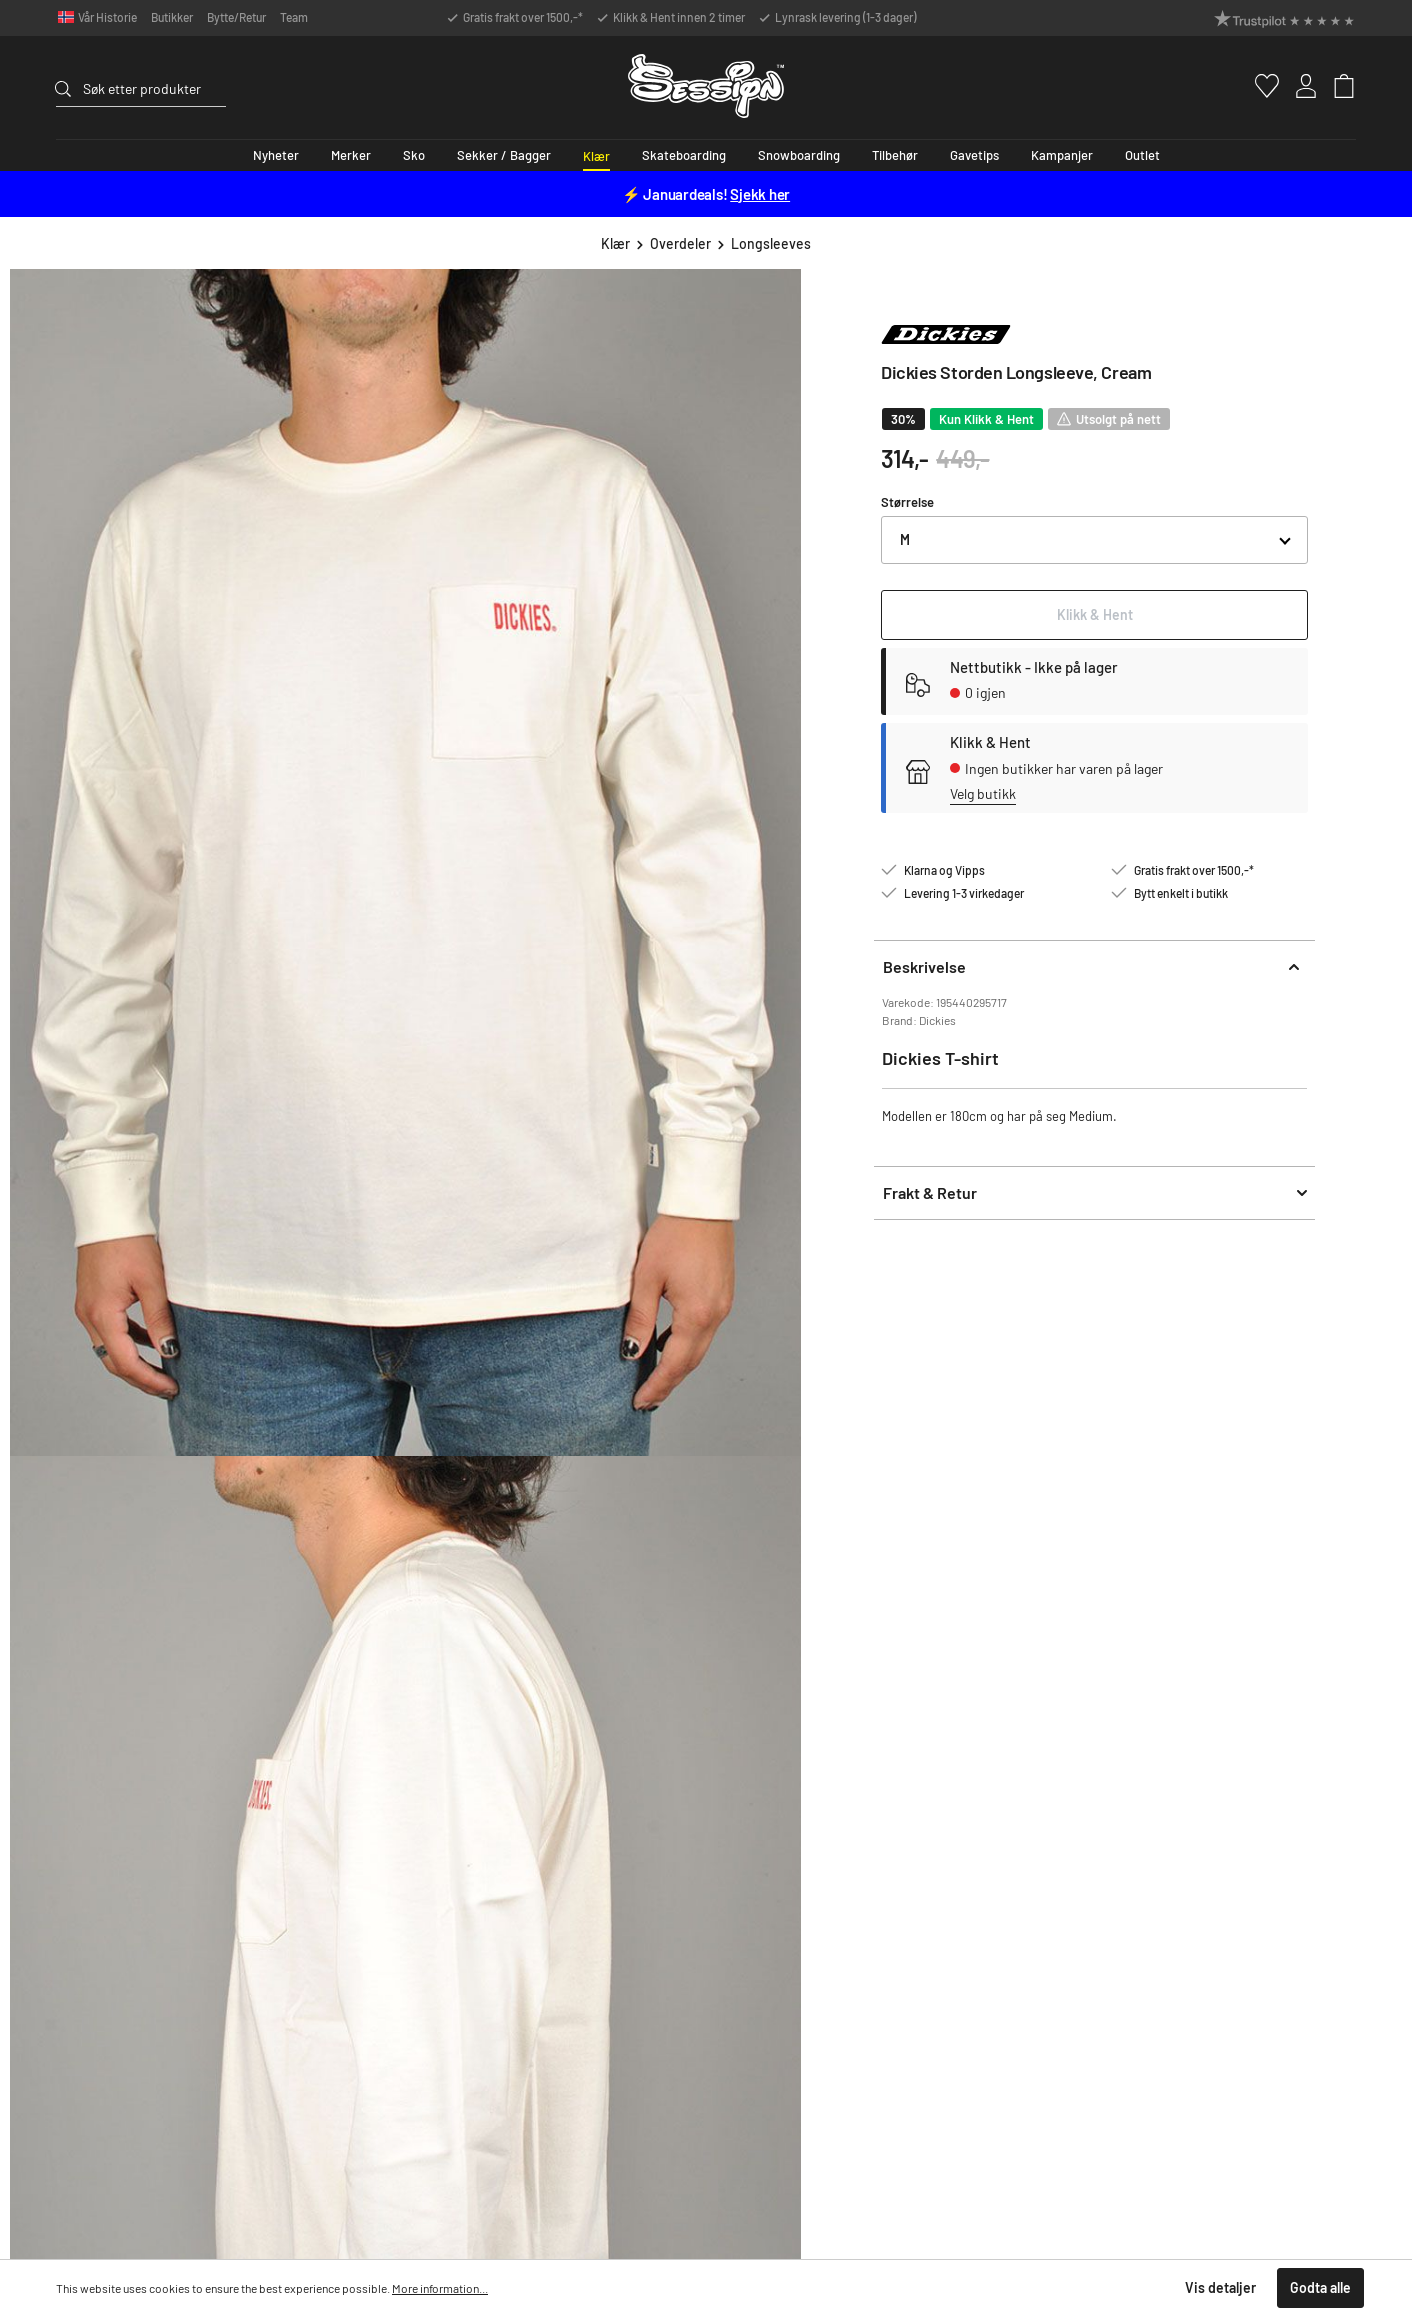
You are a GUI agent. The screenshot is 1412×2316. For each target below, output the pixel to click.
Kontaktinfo (709, 1861)
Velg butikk (983, 793)
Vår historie (1304, 1769)
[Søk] (69, 86)
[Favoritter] (1253, 86)
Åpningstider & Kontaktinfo (952, 1792)
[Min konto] (1294, 86)
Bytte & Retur (715, 1815)
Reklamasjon (712, 1838)
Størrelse (907, 502)
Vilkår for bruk (847, 1536)
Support (108, 1737)
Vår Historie (107, 17)
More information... (440, 2288)
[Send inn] (966, 1492)
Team (294, 17)
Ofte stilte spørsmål (732, 1769)
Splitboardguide (1119, 1792)
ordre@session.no (127, 1849)
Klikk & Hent (910, 1769)
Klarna (1092, 1861)
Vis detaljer (1220, 2287)
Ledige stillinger (920, 1838)
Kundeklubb (1305, 1815)
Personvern (1106, 1815)
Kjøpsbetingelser (1121, 1838)
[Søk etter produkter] (154, 88)
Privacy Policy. (780, 1536)
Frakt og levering (724, 1792)
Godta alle (1320, 2287)
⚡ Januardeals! (706, 194)
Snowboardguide (1121, 1769)
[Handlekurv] (1335, 86)
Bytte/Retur (236, 17)
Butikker (172, 17)
